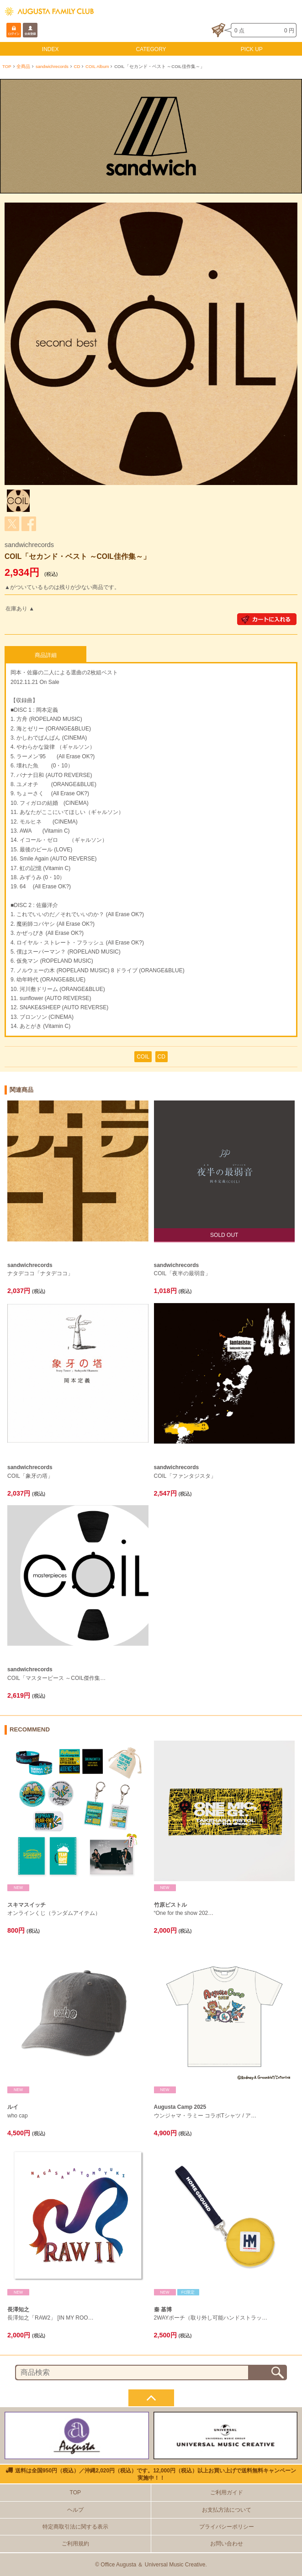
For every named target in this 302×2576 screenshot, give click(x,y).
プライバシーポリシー (226, 2527)
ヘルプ (75, 2510)
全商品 (23, 66)
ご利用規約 (75, 2543)
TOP (6, 66)
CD (77, 66)
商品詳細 (46, 655)
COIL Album (97, 66)
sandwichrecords (52, 66)
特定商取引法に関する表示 (75, 2527)
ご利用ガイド (226, 2492)
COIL (143, 1056)
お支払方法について (226, 2510)
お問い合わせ (226, 2543)
